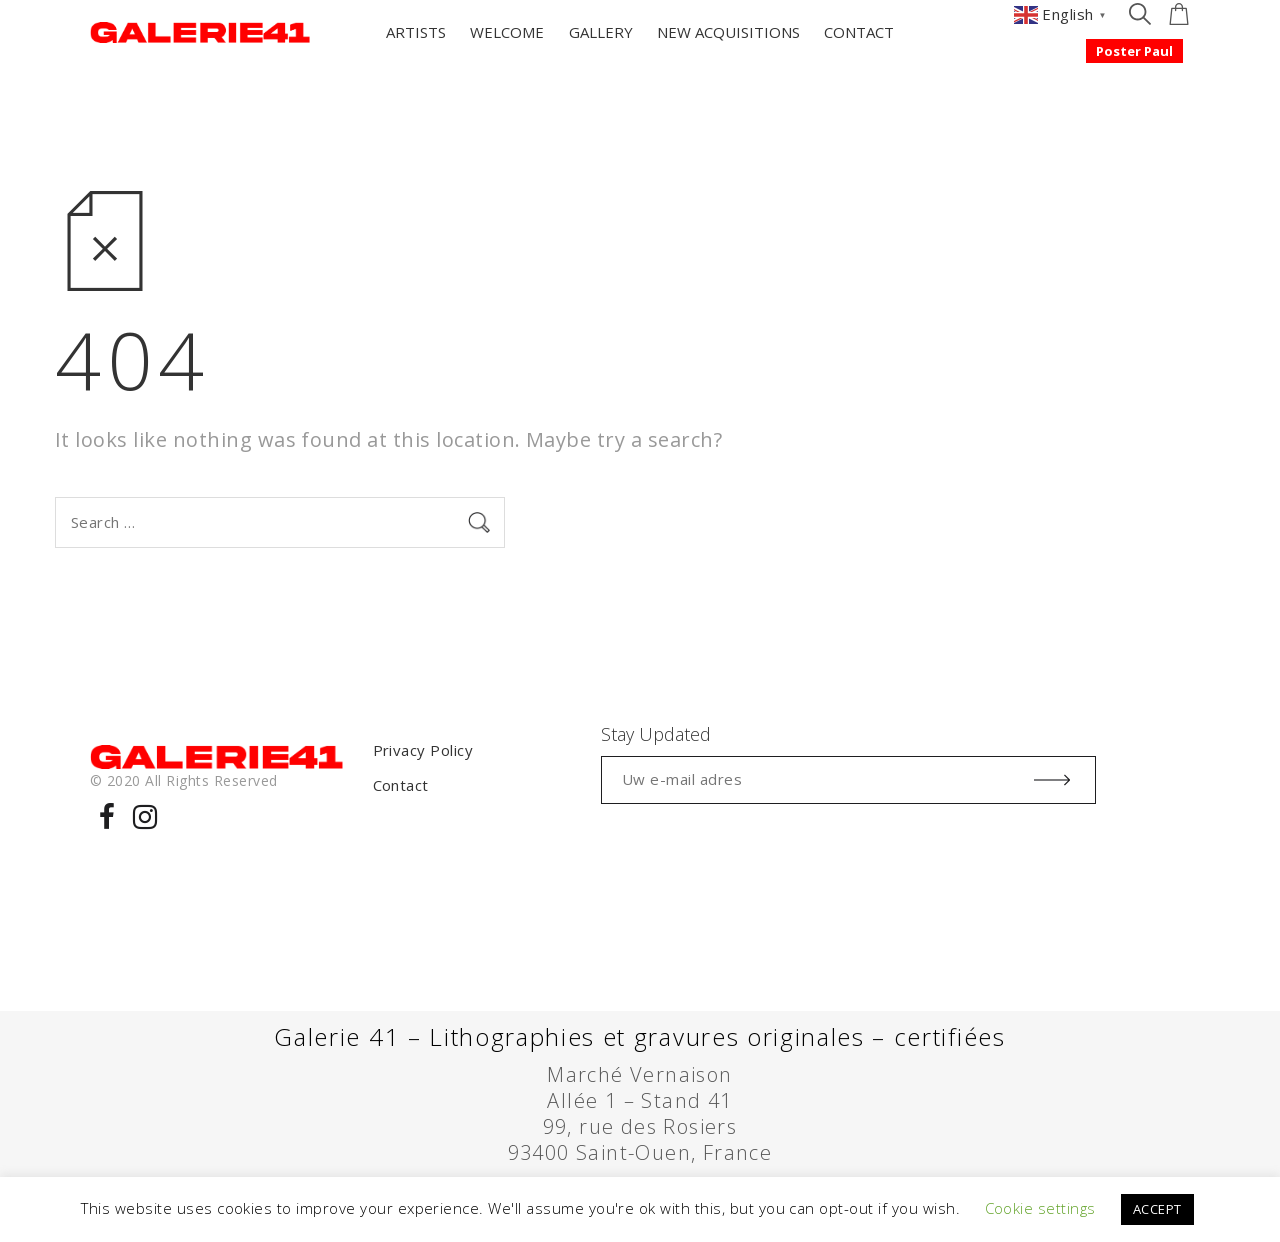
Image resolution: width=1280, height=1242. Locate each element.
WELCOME (507, 32)
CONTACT (859, 32)
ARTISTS (416, 32)
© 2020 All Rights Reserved (183, 780)
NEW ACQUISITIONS (728, 32)
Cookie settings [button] (1040, 1208)
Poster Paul (1134, 51)
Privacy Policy (423, 750)
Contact (401, 785)
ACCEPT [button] (1157, 1209)
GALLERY (601, 32)
